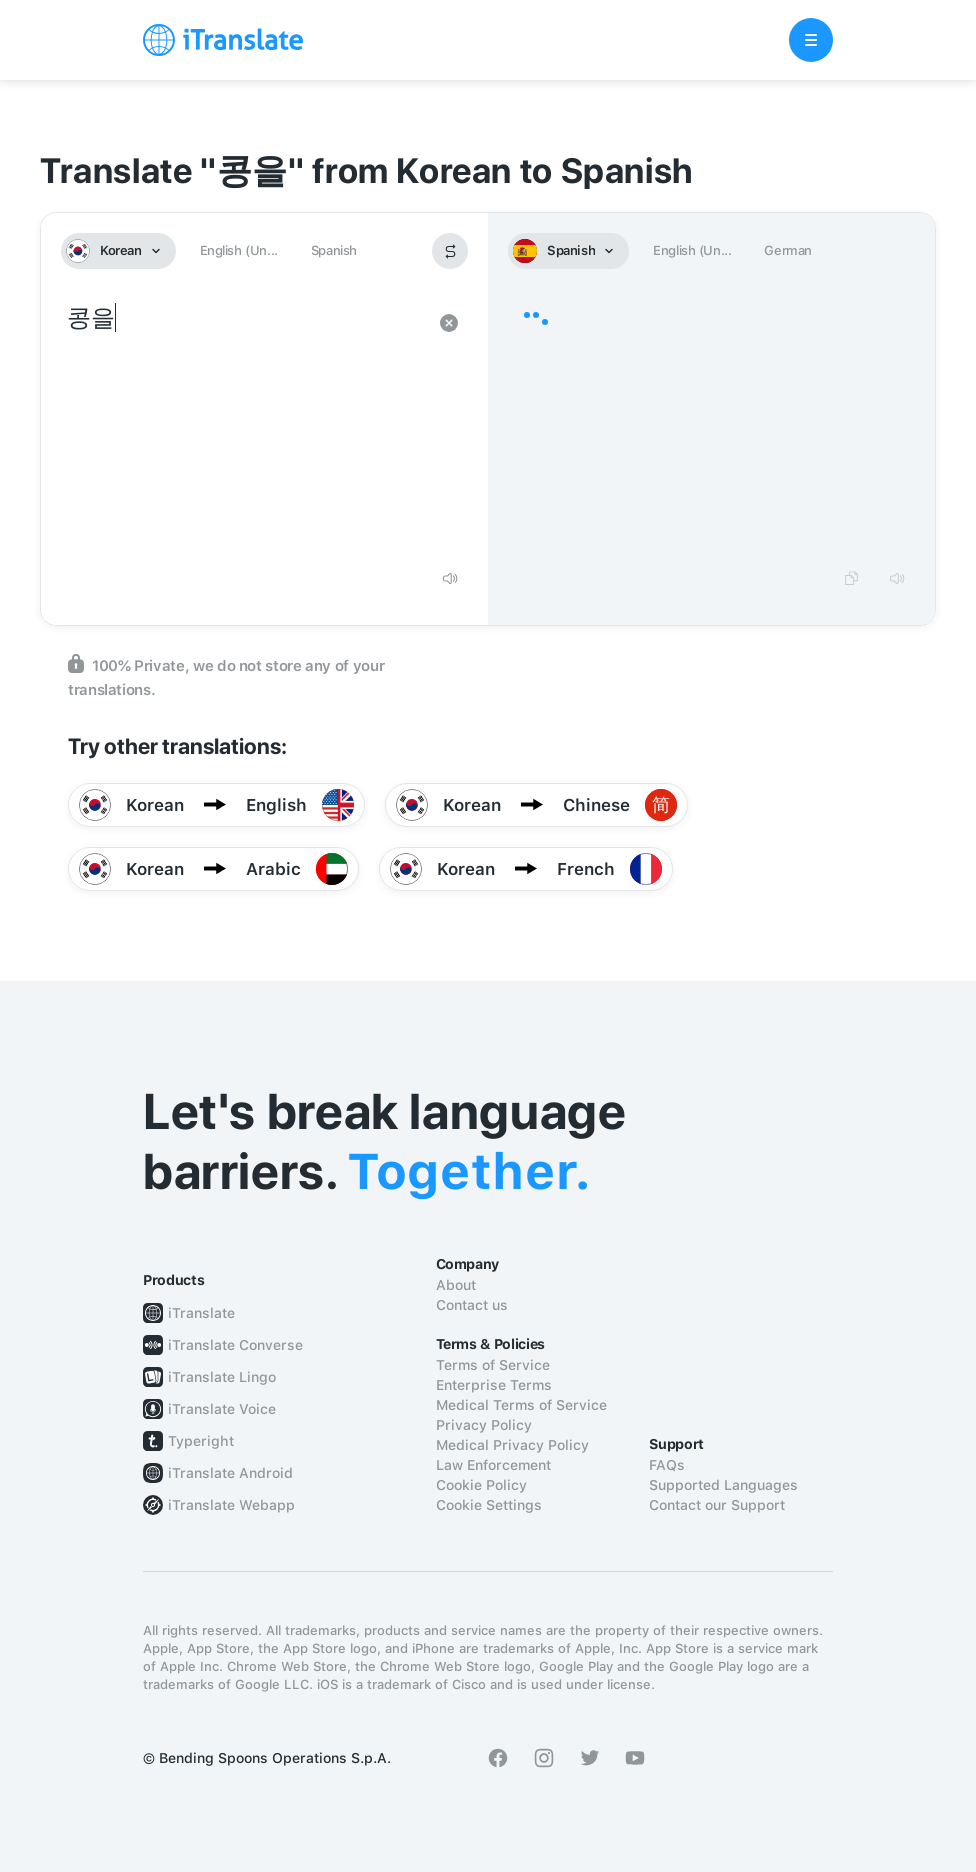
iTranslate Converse (235, 1345)
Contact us (472, 1305)
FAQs (667, 1465)
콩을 (244, 428)
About (456, 1285)
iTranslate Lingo (222, 1377)
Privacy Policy (484, 1425)
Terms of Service (493, 1365)
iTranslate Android (230, 1473)
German (788, 250)
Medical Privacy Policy (512, 1445)
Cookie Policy (481, 1485)
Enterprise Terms (494, 1385)
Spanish (334, 250)
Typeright (201, 1441)
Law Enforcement (493, 1465)
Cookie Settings (489, 1505)
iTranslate (201, 1313)
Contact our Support (717, 1505)
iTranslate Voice (222, 1409)
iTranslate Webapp (231, 1505)
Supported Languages (723, 1485)
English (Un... (239, 250)
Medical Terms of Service (521, 1405)
